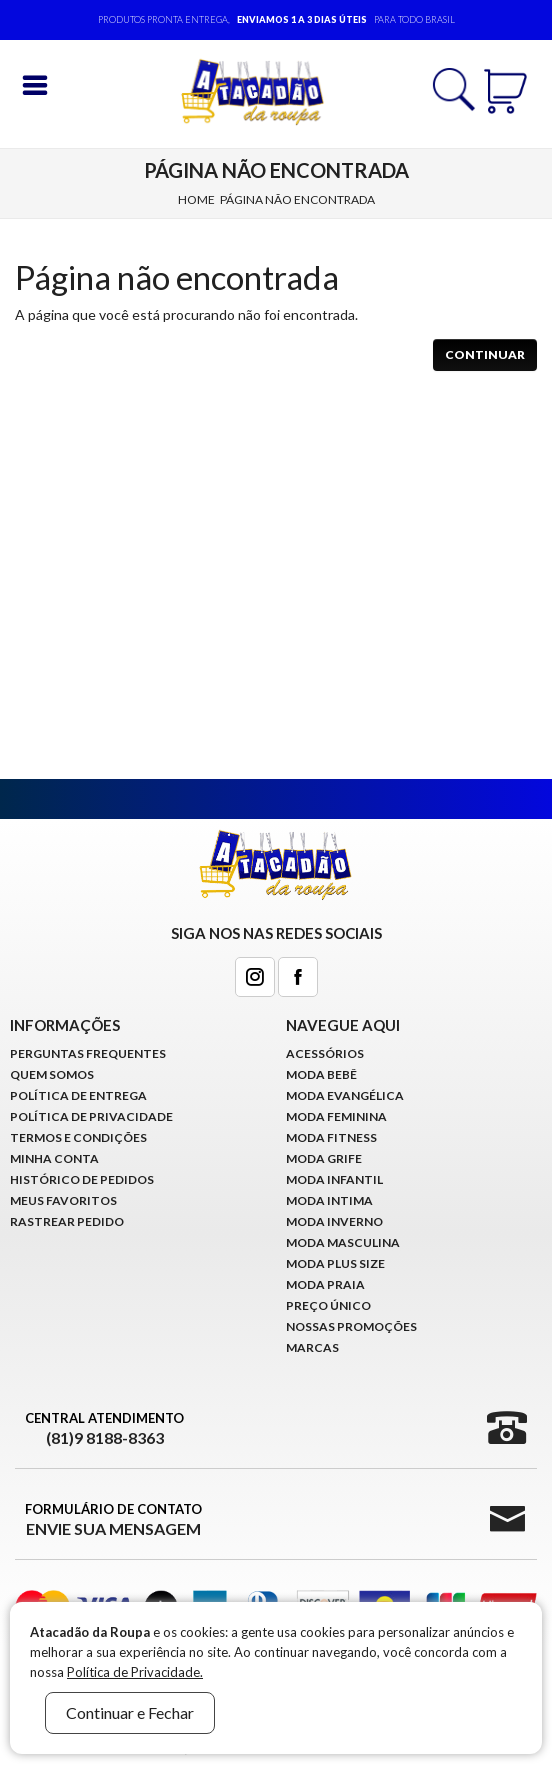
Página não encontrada (297, 199)
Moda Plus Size (335, 1263)
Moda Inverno (334, 1221)
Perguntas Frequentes (88, 1053)
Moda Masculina (343, 1242)
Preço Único (328, 1305)
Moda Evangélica (345, 1095)
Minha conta (54, 1158)
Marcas (312, 1347)
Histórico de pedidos (82, 1179)
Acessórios (325, 1053)
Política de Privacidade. (135, 1672)
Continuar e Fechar (130, 1712)
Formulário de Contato (113, 1520)
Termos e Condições (78, 1137)
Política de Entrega (78, 1095)
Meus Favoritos (63, 1200)
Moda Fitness (331, 1137)
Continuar (485, 354)
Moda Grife (324, 1158)
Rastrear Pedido (67, 1221)
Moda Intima (329, 1200)
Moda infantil (334, 1179)
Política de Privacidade (91, 1116)
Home (196, 199)
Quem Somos (52, 1074)
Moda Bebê (321, 1074)
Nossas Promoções (351, 1326)
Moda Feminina (336, 1116)
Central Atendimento (104, 1429)
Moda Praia (325, 1284)
